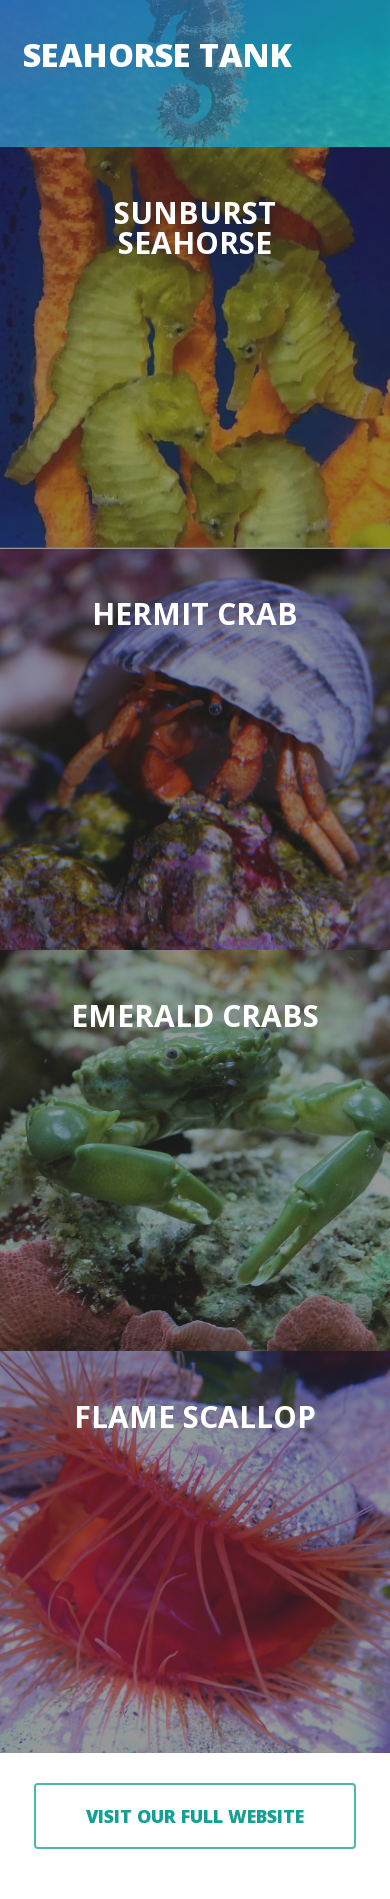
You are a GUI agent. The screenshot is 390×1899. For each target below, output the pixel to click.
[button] (195, 1816)
